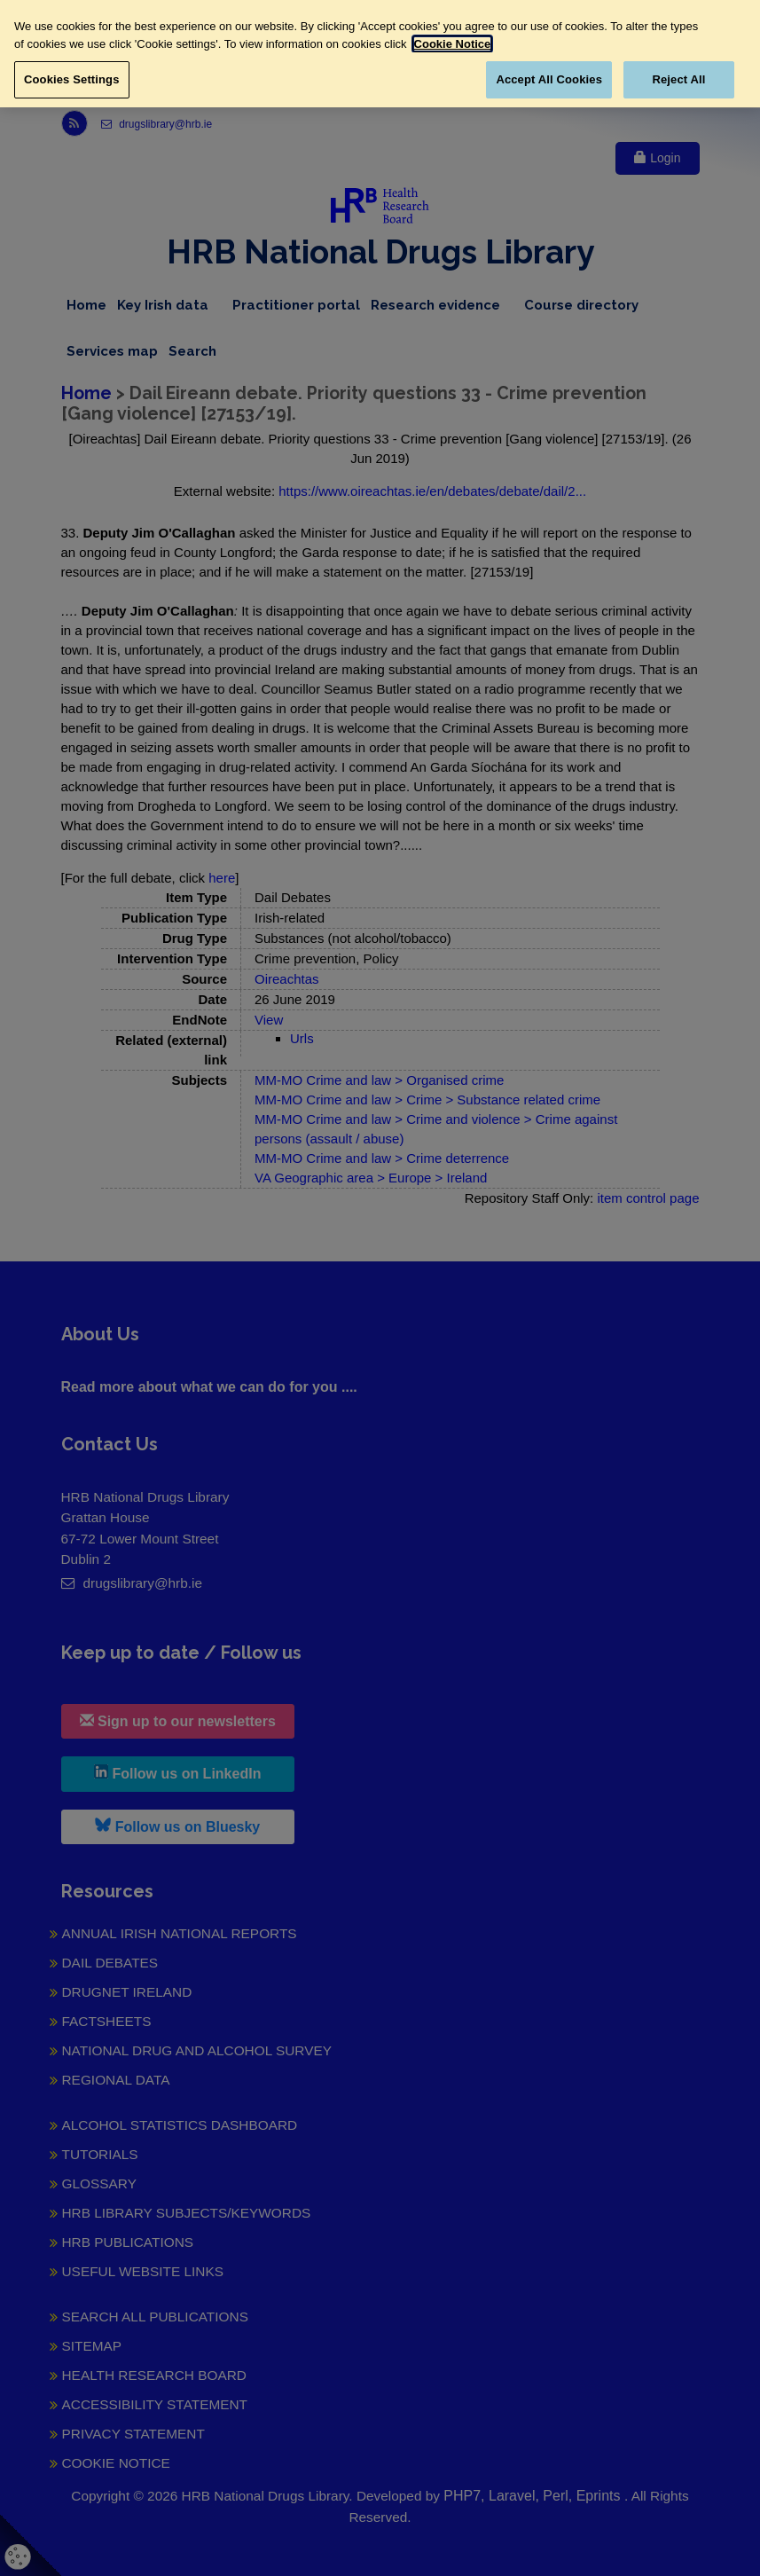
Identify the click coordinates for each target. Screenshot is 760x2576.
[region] (380, 53)
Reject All (678, 79)
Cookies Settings (72, 79)
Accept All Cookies (549, 79)
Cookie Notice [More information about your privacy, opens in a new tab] (452, 44)
